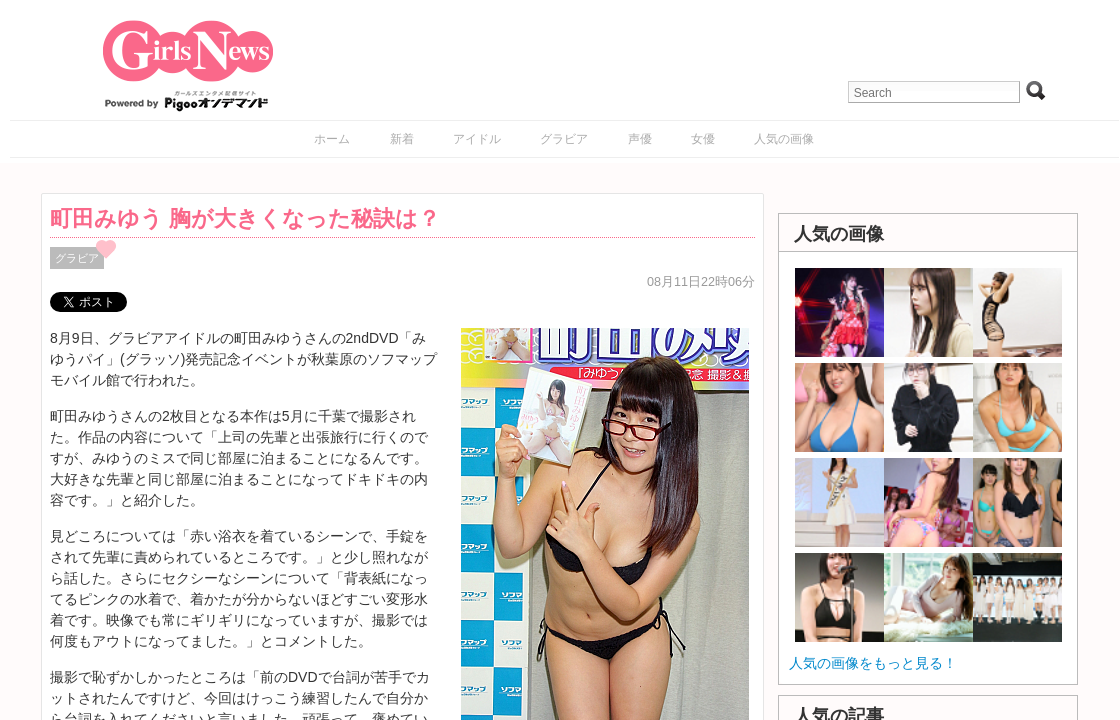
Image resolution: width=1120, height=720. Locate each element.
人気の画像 (784, 139)
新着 (402, 139)
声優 (640, 139)
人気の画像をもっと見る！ (873, 663)
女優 (703, 139)
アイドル (477, 139)
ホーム (332, 139)
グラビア (564, 139)
